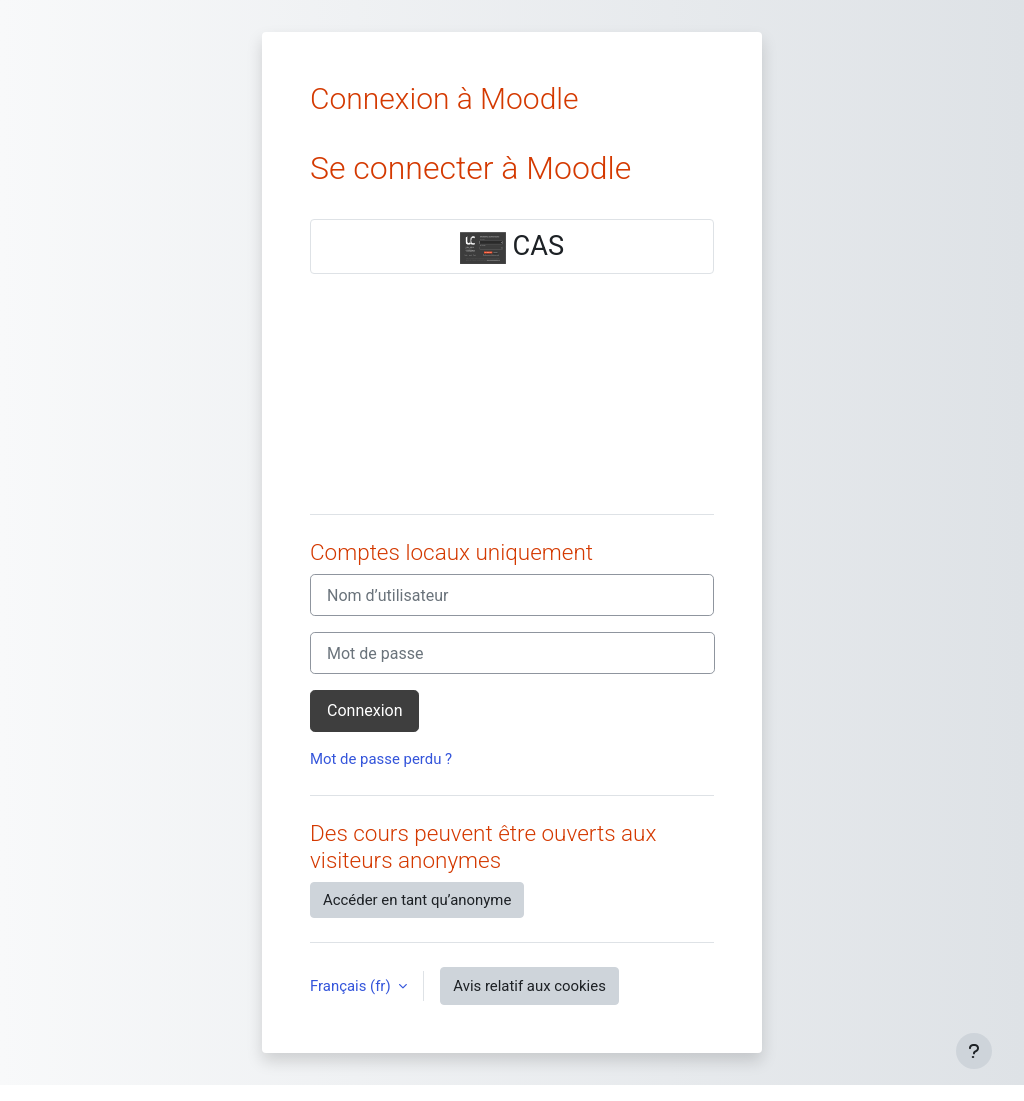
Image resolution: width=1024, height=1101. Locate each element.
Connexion (364, 710)
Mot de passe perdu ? (381, 759)
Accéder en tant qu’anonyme (417, 900)
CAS (512, 247)
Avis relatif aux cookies (529, 986)
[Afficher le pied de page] (974, 1051)
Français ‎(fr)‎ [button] (352, 986)
